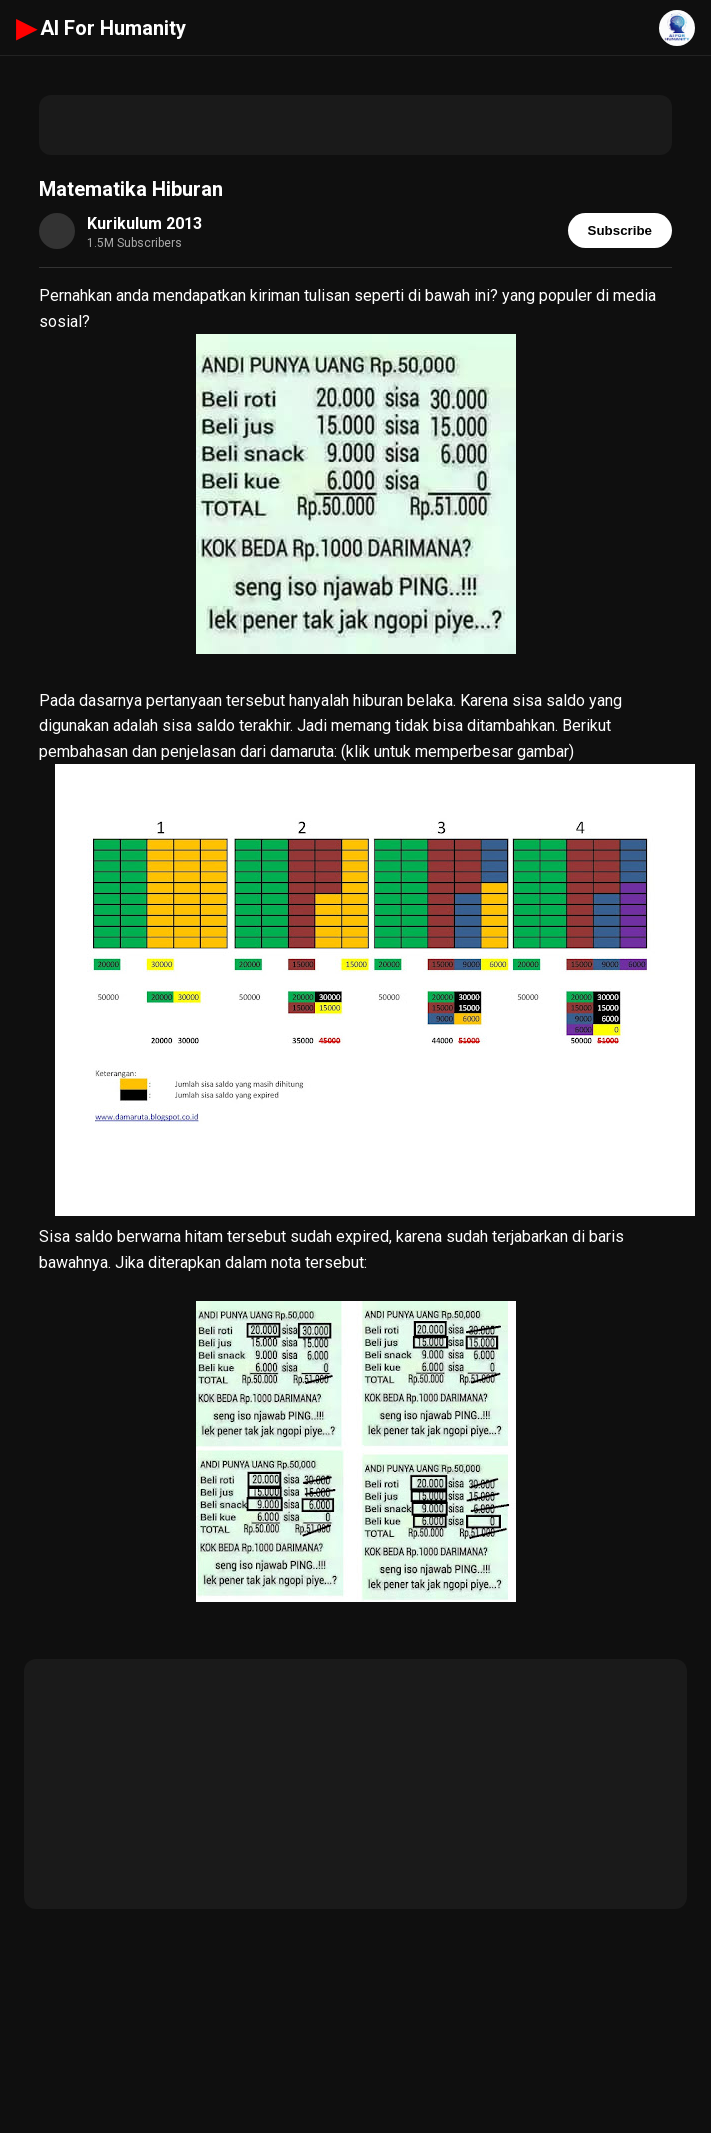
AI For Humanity (101, 28)
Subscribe (620, 230)
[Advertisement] (356, 125)
